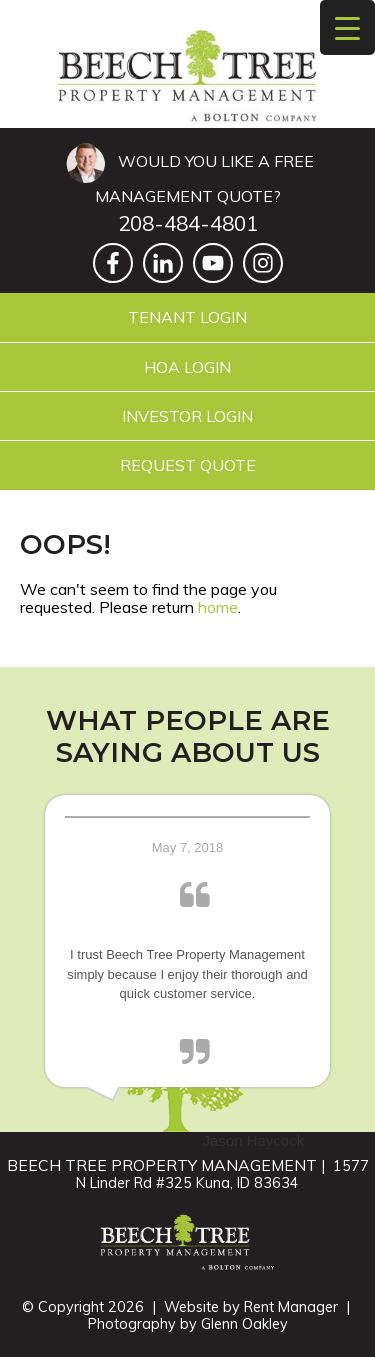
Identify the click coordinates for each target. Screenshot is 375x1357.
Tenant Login (187, 317)
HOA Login (187, 367)
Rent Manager (291, 1307)
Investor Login (187, 416)
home (218, 607)
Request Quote (188, 465)
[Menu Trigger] (347, 27)
